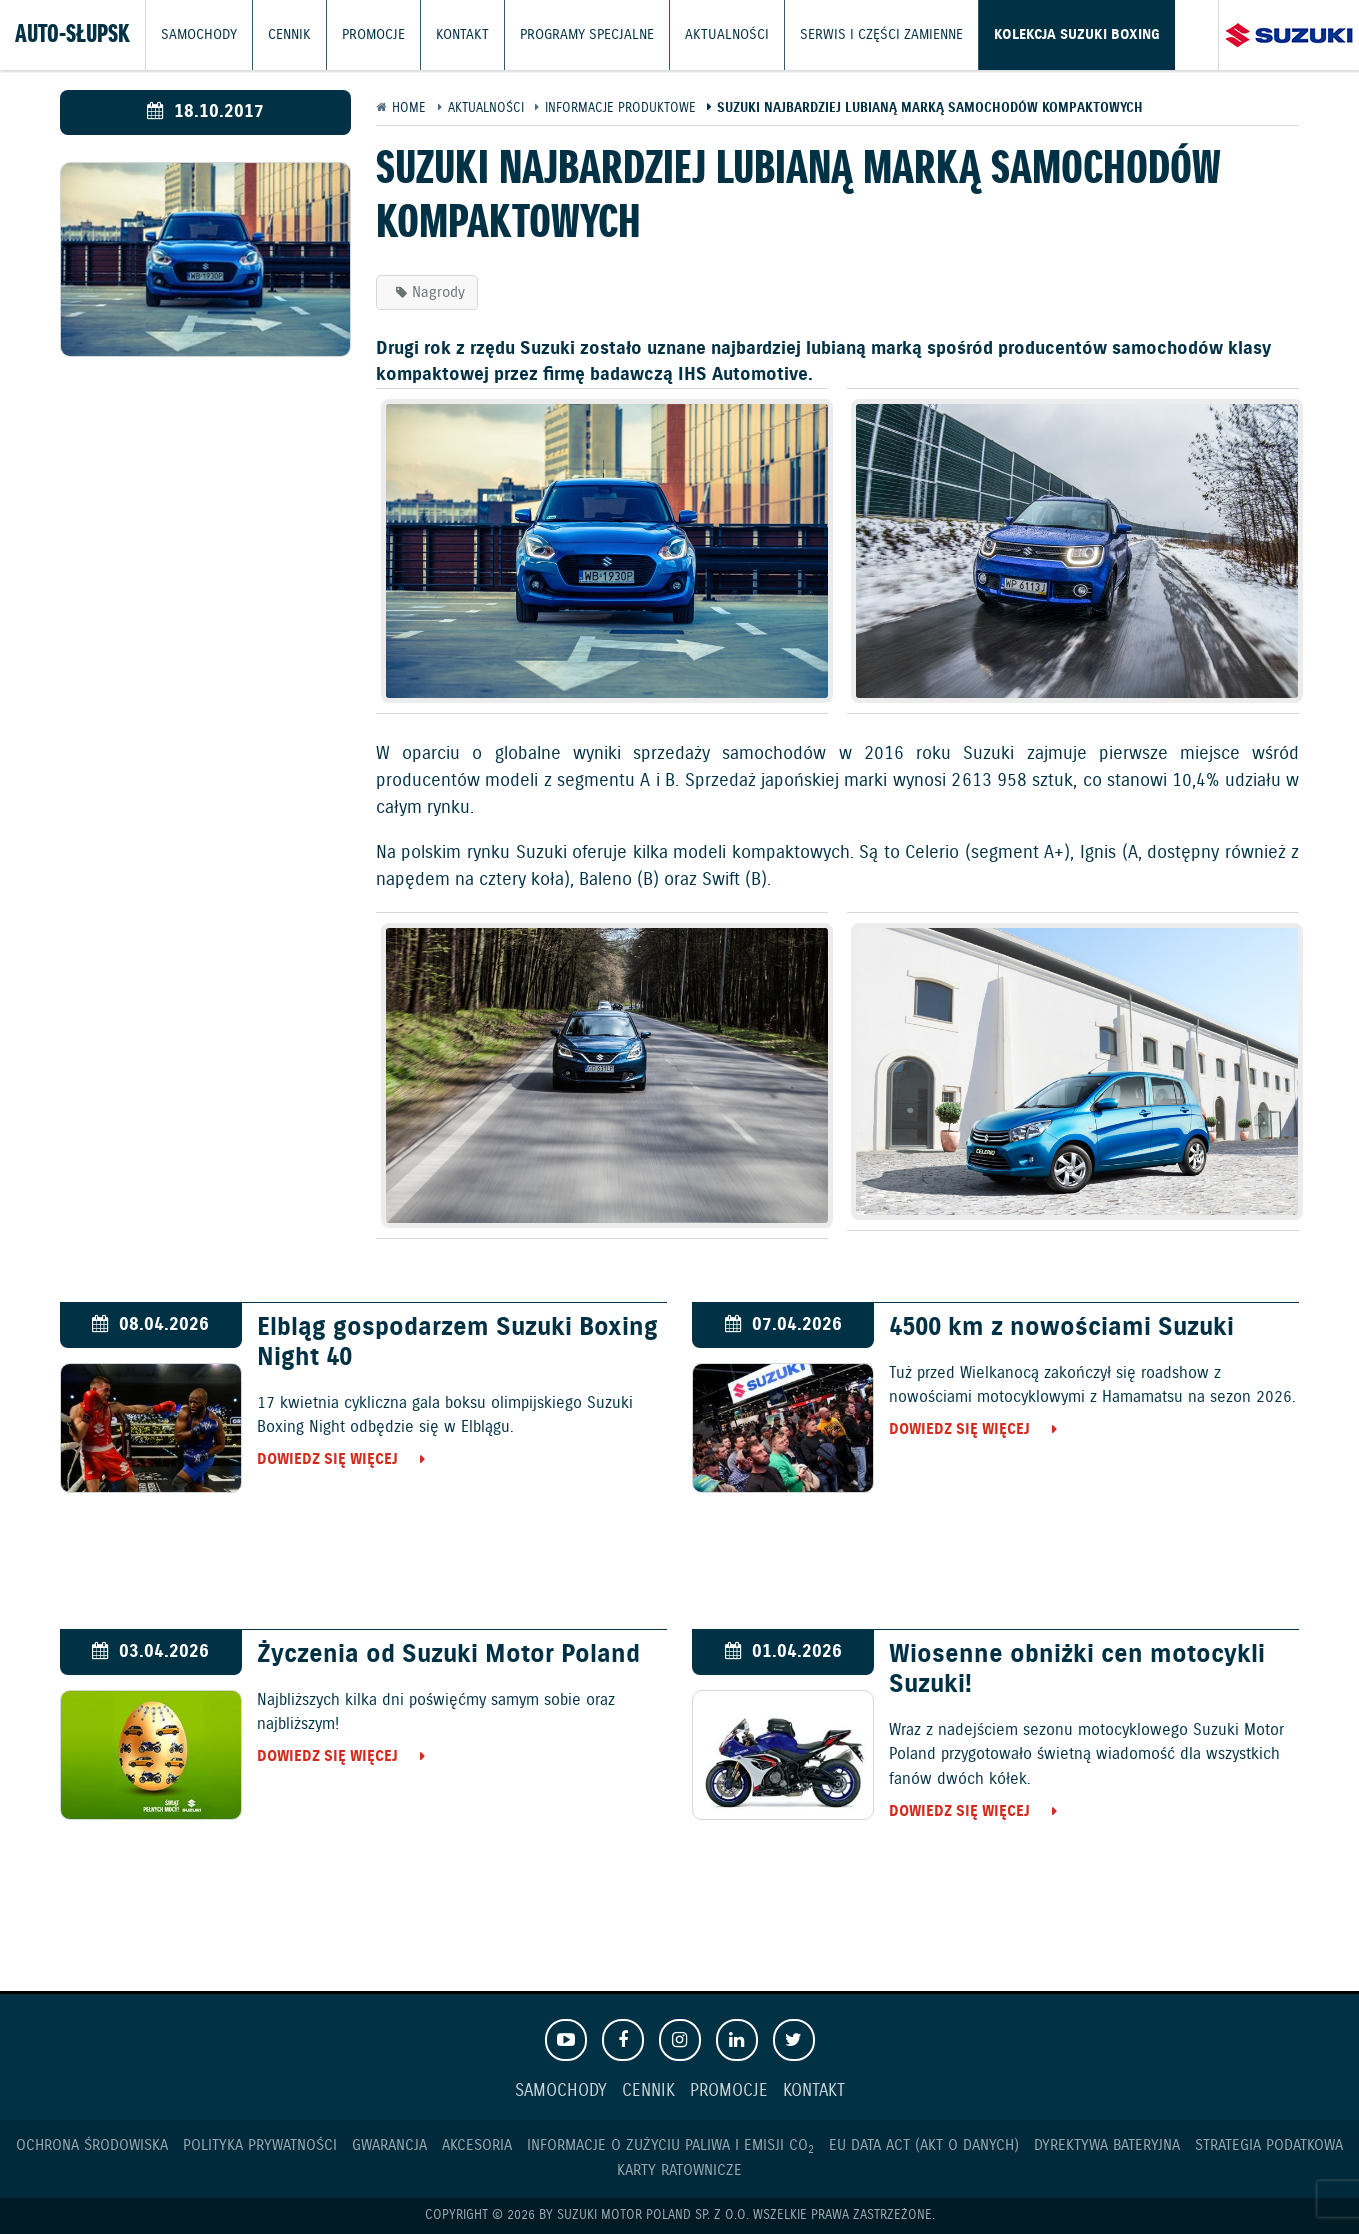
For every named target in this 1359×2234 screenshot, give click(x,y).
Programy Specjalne (570, 34)
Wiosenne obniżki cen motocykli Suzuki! (1077, 1670)
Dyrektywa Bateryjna (1107, 2145)
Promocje (366, 34)
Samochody (197, 34)
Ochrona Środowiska (92, 2145)
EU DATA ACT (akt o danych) (924, 2145)
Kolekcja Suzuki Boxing (1033, 34)
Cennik (284, 34)
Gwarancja (389, 2145)
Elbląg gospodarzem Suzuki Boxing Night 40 (457, 1343)
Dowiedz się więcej (327, 1459)
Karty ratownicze (679, 2170)
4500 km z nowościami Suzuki (1061, 1328)
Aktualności (703, 34)
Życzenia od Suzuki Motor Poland (448, 1655)
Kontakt (452, 34)
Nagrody (438, 292)
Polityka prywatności (260, 2145)
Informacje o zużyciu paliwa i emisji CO (670, 2145)
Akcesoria (477, 2145)
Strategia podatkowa (1269, 2145)
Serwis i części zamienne (848, 34)
